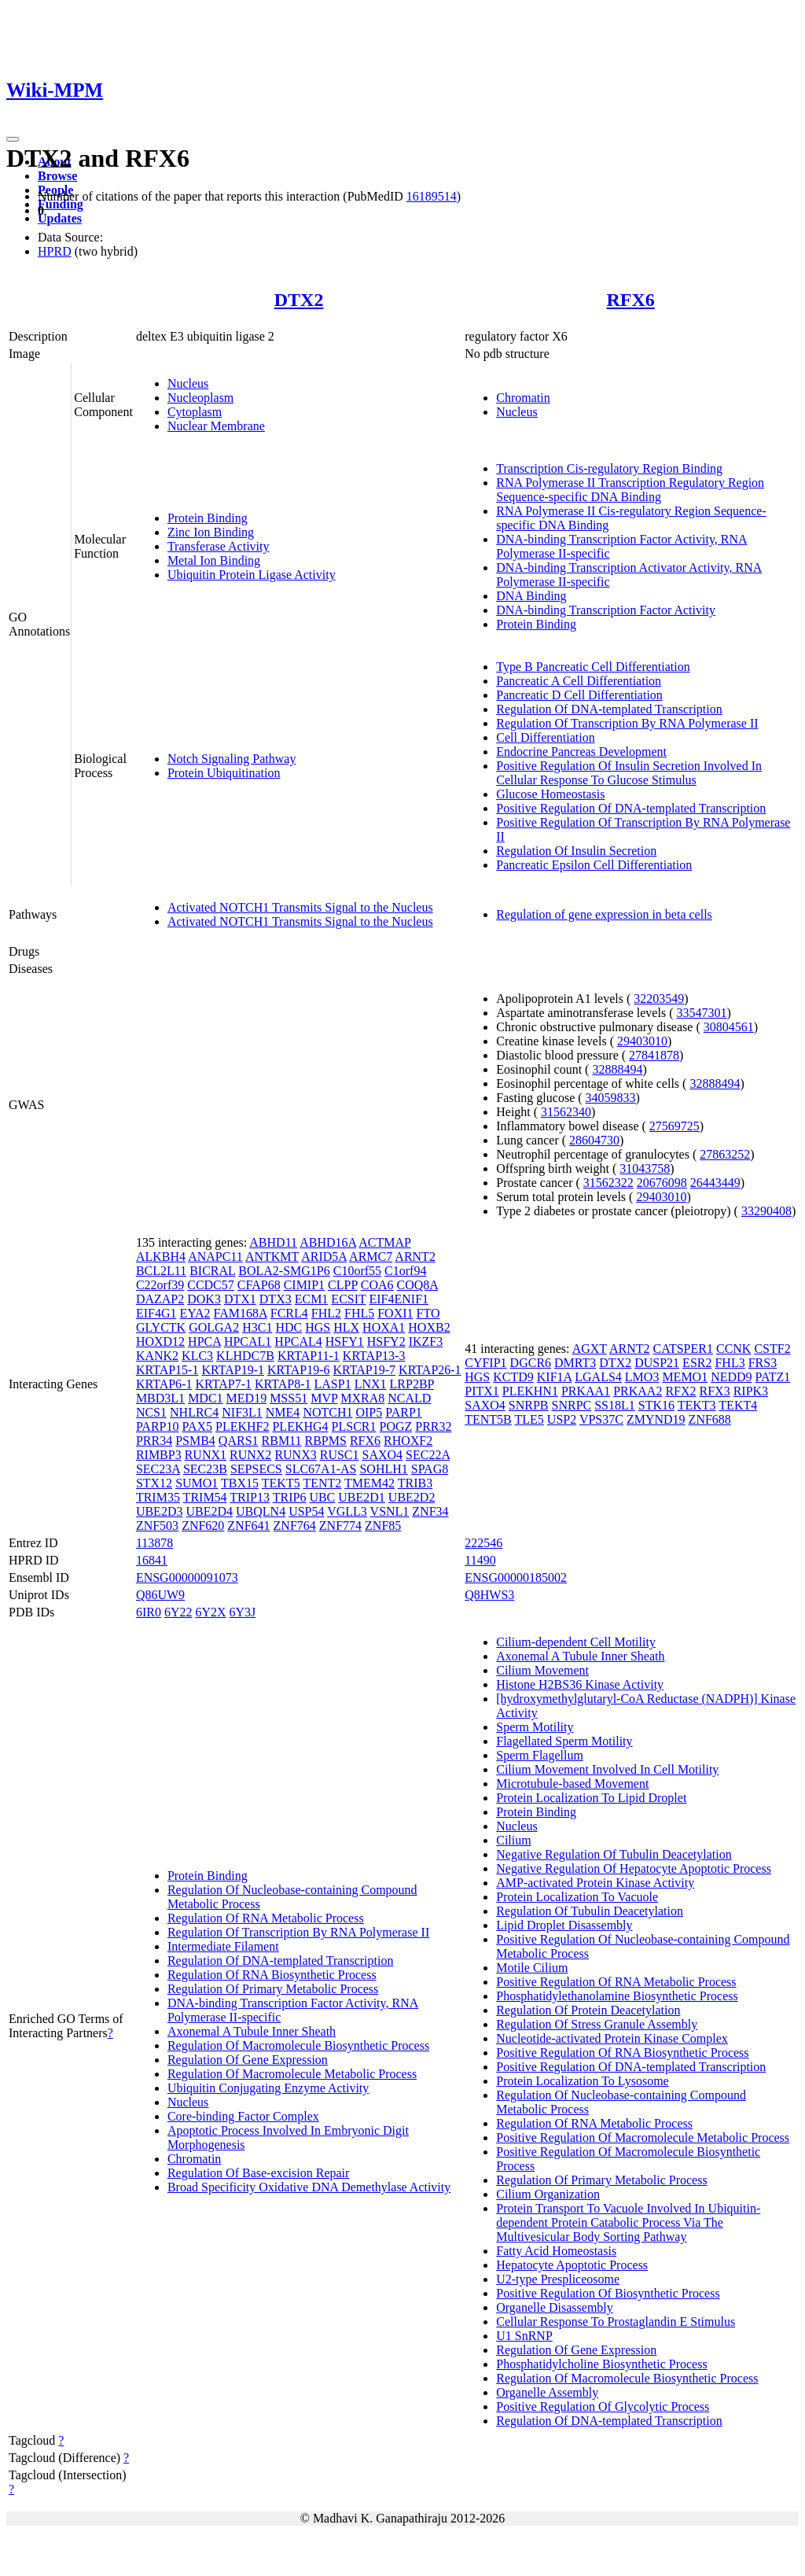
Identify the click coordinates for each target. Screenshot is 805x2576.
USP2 (561, 1419)
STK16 (656, 1405)
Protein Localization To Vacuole (577, 1896)
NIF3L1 (242, 1412)
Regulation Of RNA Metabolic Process (265, 1918)
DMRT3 (575, 1362)
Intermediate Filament (223, 1946)
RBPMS (326, 1440)
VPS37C (601, 1419)
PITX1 (482, 1391)
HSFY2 (386, 1341)
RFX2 (680, 1391)
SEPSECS (256, 1469)
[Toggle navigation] (12, 139)
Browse (57, 175)
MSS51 (288, 1398)
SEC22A (428, 1454)
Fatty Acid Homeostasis (556, 2250)
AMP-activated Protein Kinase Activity (595, 1882)
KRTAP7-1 (223, 1384)
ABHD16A (328, 1242)
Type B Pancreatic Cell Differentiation (593, 666)
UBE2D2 (412, 1497)
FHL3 (729, 1362)
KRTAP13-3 (374, 1355)
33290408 (766, 1211)
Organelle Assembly (547, 2392)
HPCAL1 (247, 1341)
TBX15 (240, 1483)
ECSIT (348, 1299)
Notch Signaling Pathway (231, 758)
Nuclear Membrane (216, 426)
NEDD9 (731, 1377)
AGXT (589, 1348)
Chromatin (523, 397)
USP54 (306, 1511)
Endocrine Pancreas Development (581, 751)
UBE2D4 (209, 1511)
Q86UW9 (160, 1594)
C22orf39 (160, 1285)
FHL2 (326, 1313)
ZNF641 (248, 1525)
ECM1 (312, 1299)
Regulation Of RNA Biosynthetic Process (272, 1974)
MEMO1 (685, 1377)
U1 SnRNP (524, 2335)
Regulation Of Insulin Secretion (576, 850)
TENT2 (322, 1483)
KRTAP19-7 (364, 1369)
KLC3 (197, 1355)
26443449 (715, 1182)
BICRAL (212, 1270)
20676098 (662, 1182)
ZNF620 (203, 1525)
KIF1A (554, 1377)
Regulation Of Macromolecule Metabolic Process (292, 2073)
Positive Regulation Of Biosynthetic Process (607, 2293)
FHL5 (359, 1313)
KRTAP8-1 (283, 1384)
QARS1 (239, 1440)
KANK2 (157, 1355)
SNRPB (529, 1405)
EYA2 (194, 1313)
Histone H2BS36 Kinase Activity (579, 1684)
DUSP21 (656, 1362)
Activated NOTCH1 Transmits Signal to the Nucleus (300, 907)
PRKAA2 (637, 1391)
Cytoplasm (194, 411)
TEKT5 (281, 1483)
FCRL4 (289, 1313)
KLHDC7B (245, 1355)
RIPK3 (750, 1391)
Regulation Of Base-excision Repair (258, 2173)
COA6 (377, 1285)
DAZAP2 (160, 1299)
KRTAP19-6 (298, 1369)
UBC (322, 1497)
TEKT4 (738, 1405)
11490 (480, 1560)
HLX (346, 1327)
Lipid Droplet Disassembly (564, 1925)
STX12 (154, 1483)
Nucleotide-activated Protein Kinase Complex (612, 2038)
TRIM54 (205, 1497)
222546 (483, 1543)
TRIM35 (158, 1497)
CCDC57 (210, 1285)
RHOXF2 (408, 1440)
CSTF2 (772, 1348)
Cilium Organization (548, 2194)
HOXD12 (160, 1341)
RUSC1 (339, 1454)
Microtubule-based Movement (572, 1783)
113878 (154, 1543)
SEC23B (205, 1469)
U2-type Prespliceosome (557, 2279)
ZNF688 (710, 1419)
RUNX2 (250, 1454)
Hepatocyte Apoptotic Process (572, 2265)
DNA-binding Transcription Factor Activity (605, 610)
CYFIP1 (485, 1362)
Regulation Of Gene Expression (247, 2059)
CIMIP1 (304, 1285)
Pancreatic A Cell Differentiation (578, 680)
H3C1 (257, 1327)
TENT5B (488, 1419)
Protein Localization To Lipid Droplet (591, 1797)
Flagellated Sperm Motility (564, 1741)
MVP (324, 1398)
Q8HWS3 (489, 1594)
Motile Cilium (532, 1967)
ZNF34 (430, 1511)
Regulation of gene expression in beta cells (604, 914)
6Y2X (210, 1612)
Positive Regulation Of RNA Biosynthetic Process (622, 2052)
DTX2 (299, 299)
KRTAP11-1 (309, 1355)
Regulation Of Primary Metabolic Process (272, 1989)
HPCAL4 (298, 1341)
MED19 (246, 1398)
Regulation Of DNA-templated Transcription (609, 709)
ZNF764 (295, 1525)
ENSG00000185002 (516, 1577)
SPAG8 (429, 1469)
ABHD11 (273, 1242)
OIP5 (368, 1412)
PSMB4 (195, 1440)
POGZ (395, 1426)
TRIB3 (415, 1483)
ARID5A (324, 1256)
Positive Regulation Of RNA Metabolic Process (616, 1981)
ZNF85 (383, 1525)
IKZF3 (426, 1341)
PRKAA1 (585, 1391)
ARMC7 (370, 1256)
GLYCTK (161, 1327)
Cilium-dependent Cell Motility (576, 1642)
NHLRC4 (194, 1412)
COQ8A (417, 1285)
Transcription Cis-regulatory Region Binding (609, 468)
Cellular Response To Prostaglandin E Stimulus (615, 2321)
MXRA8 (362, 1398)
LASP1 (332, 1384)
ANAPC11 (215, 1256)
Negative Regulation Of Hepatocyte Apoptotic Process (633, 1868)
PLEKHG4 (300, 1426)
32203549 (659, 998)
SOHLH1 (383, 1469)
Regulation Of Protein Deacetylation (588, 2010)
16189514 (431, 196)
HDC (288, 1327)
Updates (60, 218)
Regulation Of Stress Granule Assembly (596, 2024)
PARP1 (403, 1412)
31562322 (608, 1182)
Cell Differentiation (545, 737)
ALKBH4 (161, 1256)
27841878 (654, 1055)
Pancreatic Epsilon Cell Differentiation (594, 865)
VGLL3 (347, 1511)
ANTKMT (272, 1256)
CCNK (733, 1348)
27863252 (725, 1154)
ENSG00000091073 (187, 1577)
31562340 (566, 1111)
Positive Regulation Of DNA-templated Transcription (631, 808)
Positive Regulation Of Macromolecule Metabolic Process (642, 2137)
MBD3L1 (160, 1398)
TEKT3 (697, 1405)
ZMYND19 (656, 1419)
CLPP (343, 1285)
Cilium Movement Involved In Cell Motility (607, 1769)
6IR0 (148, 1612)
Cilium (513, 1840)
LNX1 (371, 1384)
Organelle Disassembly (554, 2307)
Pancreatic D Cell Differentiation (579, 695)
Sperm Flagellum (539, 1755)
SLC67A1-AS (321, 1469)
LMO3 (642, 1377)
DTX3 (275, 1299)
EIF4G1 (156, 1313)
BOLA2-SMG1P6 (283, 1270)
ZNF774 (340, 1525)
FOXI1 (395, 1313)
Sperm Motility (534, 1727)
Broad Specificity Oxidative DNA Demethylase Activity (308, 2187)
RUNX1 (205, 1454)
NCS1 (151, 1412)
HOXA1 (383, 1327)
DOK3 (204, 1299)
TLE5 (529, 1419)
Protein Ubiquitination (224, 772)
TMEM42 (369, 1483)
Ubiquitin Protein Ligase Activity (251, 574)
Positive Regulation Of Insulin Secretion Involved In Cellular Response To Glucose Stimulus (629, 773)
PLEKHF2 (242, 1426)
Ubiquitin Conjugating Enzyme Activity (268, 2088)
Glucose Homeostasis (550, 794)
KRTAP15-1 (167, 1369)
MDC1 (205, 1398)
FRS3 (762, 1362)
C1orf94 (405, 1270)
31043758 (644, 1168)
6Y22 (178, 1612)
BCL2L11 (161, 1270)
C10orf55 (357, 1270)
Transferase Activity (218, 546)
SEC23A (158, 1469)
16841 (151, 1560)
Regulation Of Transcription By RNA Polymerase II (627, 723)
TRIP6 (290, 1497)
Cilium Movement (542, 1670)
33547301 (701, 1012)
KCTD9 (513, 1377)
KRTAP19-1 (232, 1369)
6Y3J (243, 1612)
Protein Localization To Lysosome (582, 2081)
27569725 (674, 1126)
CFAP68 (259, 1285)
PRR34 (154, 1440)
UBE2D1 (361, 1497)
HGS (317, 1327)
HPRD (55, 251)
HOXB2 (429, 1327)
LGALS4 (598, 1377)
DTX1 (240, 1299)
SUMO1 (196, 1483)
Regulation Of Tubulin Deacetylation (589, 1911)
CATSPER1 (682, 1348)
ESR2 (696, 1362)
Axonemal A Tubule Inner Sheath (251, 2031)
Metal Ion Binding (213, 560)
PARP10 (157, 1426)
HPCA (204, 1341)
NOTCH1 (327, 1412)
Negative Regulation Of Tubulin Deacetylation (614, 1854)
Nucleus (187, 383)
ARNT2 (415, 1256)
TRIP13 (250, 1497)
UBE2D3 (159, 1511)
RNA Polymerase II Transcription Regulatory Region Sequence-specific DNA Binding (630, 489)
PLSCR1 (354, 1426)
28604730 (594, 1140)
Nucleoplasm (200, 397)
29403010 (642, 1041)
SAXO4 (382, 1454)
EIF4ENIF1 (399, 1299)
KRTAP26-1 (430, 1369)
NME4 (283, 1412)
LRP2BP (412, 1384)
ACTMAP (384, 1242)
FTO (428, 1313)
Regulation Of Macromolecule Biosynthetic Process (298, 2045)
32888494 (617, 1069)
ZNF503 (157, 1525)
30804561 (729, 1027)
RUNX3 (295, 1454)
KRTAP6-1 (164, 1384)
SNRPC (572, 1405)
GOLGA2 (214, 1327)
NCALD (409, 1398)
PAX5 (197, 1426)
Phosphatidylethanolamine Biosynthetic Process (617, 1996)
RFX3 (715, 1391)
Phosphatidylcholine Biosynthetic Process (601, 2364)
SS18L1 (614, 1405)
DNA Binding (531, 596)
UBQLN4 (260, 1511)
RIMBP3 (159, 1454)
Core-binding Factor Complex (243, 2116)
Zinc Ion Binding (210, 532)
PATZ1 (773, 1377)
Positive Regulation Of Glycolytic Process (602, 2406)
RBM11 (282, 1440)
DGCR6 (530, 1362)
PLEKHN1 (530, 1391)
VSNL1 (390, 1511)
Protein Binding (207, 518)
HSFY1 (344, 1341)
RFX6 (630, 299)
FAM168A (240, 1313)
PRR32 (433, 1426)
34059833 (611, 1097)
